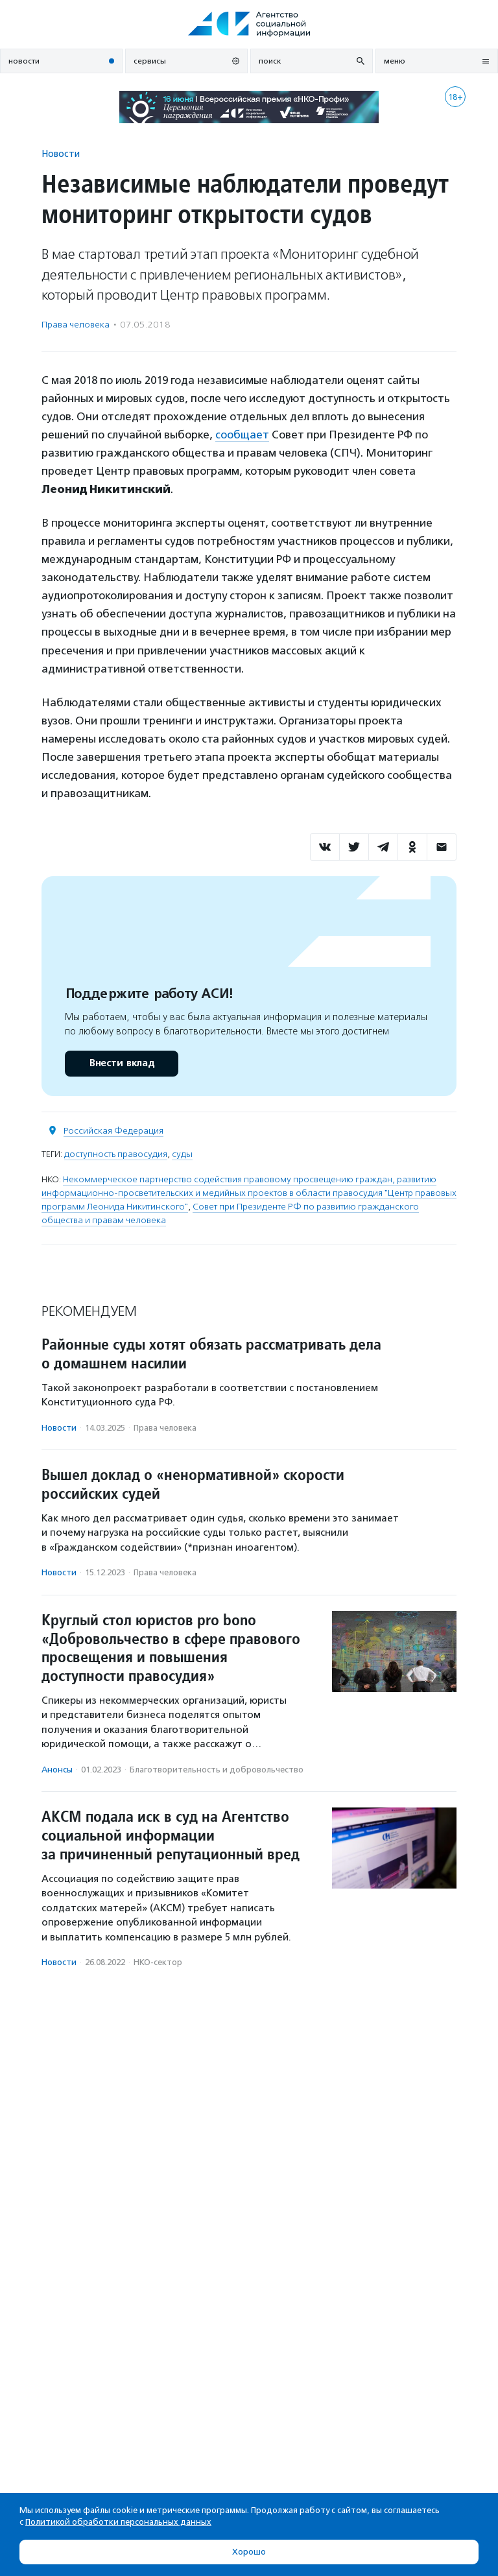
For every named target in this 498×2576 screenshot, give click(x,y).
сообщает (242, 434)
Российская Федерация (113, 1130)
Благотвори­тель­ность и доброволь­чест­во (216, 1769)
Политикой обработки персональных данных (118, 2522)
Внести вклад (121, 1063)
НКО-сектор (158, 1962)
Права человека (76, 324)
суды (182, 1154)
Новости (61, 153)
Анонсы (57, 1769)
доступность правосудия (115, 1154)
